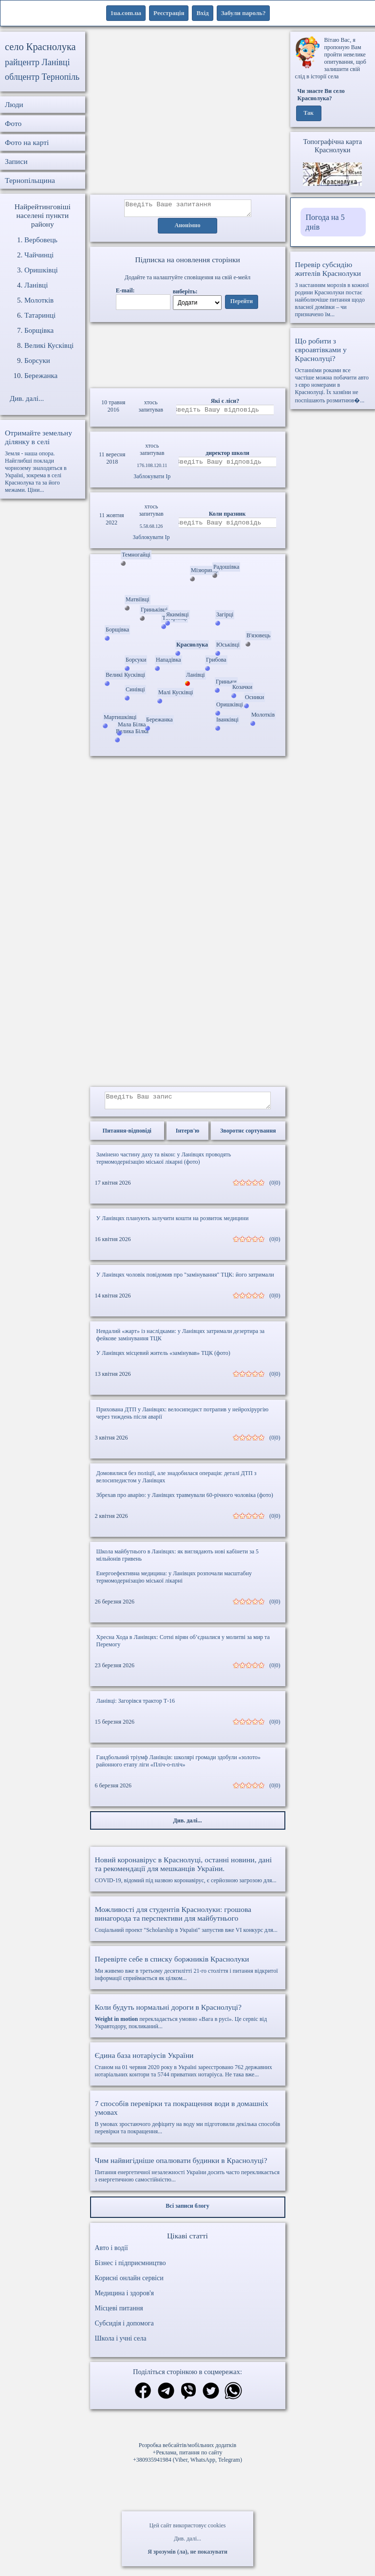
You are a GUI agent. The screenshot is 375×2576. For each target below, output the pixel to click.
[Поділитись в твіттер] (211, 2398)
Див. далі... (187, 2538)
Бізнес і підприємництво (130, 2268)
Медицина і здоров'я (124, 2299)
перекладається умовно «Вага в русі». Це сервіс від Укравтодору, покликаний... (188, 2022)
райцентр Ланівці (37, 62)
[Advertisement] (187, 113)
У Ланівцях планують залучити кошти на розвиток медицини (172, 1224)
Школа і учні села (121, 2344)
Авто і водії (111, 2253)
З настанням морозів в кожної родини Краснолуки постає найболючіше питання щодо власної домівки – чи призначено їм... (333, 289)
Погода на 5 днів (325, 222)
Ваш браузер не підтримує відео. (187, 354)
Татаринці (40, 315)
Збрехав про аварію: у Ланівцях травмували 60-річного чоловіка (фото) (184, 1500)
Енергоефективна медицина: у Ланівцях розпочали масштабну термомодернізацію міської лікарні (174, 1583)
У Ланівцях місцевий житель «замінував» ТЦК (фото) (163, 1358)
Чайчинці (39, 255)
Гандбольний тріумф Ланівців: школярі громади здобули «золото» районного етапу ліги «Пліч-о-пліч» (178, 1767)
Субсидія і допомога (124, 2329)
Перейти (241, 304)
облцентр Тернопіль (42, 77)
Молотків (39, 300)
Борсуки (37, 360)
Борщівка (39, 330)
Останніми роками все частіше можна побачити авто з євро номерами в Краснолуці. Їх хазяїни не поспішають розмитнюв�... (333, 370)
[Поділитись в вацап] (233, 2398)
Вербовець (40, 240)
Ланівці (36, 285)
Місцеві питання (119, 2314)
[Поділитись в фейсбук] (142, 2397)
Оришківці (41, 270)
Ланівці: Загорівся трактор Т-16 (135, 1706)
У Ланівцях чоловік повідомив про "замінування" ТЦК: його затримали (185, 1280)
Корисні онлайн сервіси (129, 2284)
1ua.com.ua (126, 13)
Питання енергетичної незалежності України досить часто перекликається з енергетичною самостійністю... (188, 2175)
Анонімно (188, 229)
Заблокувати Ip (151, 479)
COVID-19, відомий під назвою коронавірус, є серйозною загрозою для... (188, 1875)
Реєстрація (168, 13)
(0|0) (274, 1188)
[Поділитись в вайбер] (188, 2398)
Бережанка (40, 375)
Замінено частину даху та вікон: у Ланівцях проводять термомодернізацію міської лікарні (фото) (163, 1164)
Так (308, 113)
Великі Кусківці (49, 345)
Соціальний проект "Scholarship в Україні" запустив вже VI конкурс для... (188, 1925)
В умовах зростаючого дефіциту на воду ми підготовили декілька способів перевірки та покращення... (188, 2123)
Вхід (202, 13)
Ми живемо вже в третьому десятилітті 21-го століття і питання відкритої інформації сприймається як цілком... (188, 1974)
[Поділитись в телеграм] (166, 2398)
